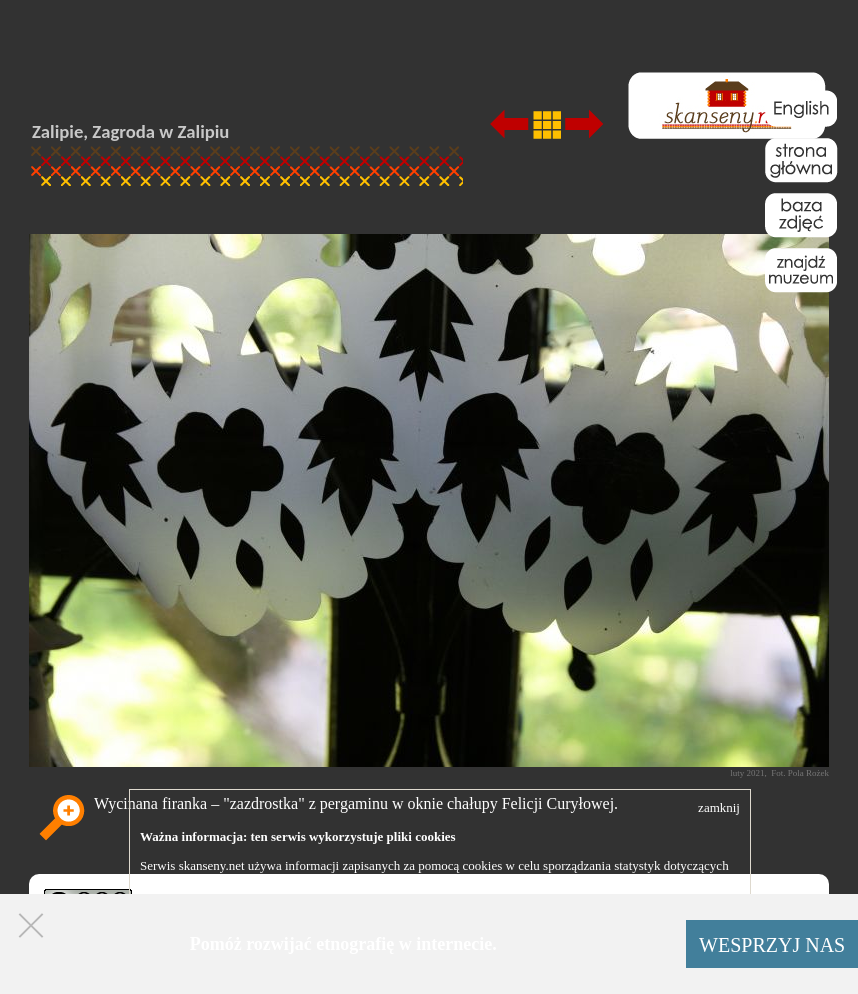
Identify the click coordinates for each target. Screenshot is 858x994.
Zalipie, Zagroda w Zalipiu (130, 131)
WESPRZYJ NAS (772, 945)
